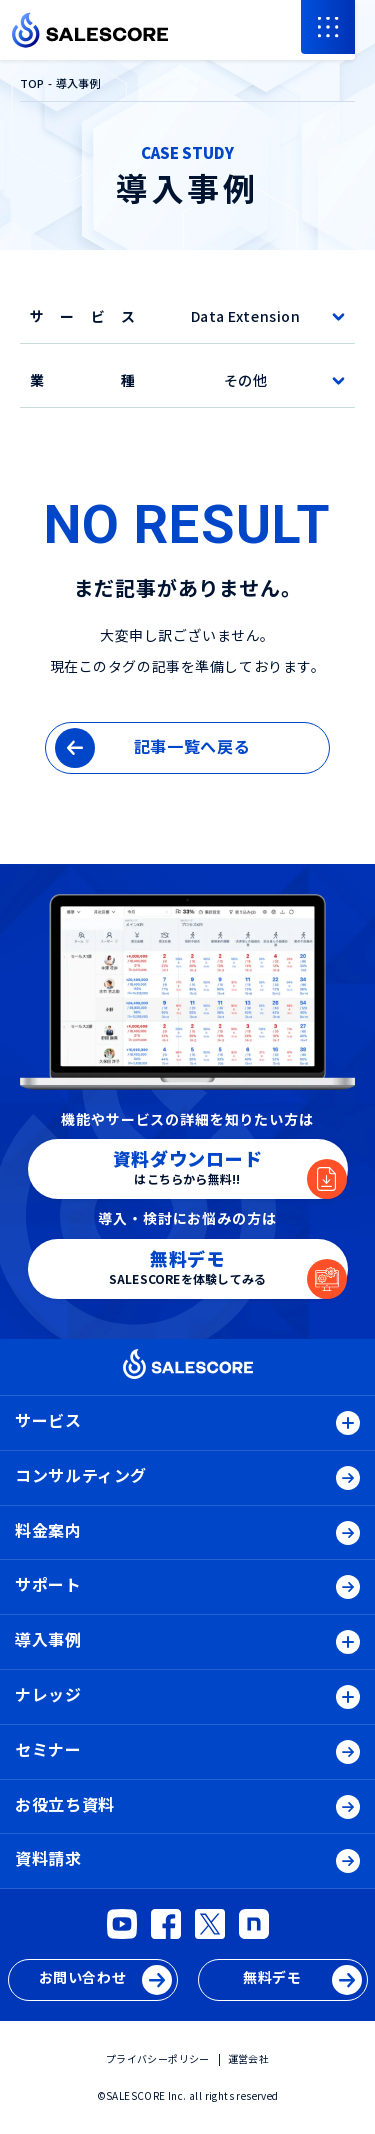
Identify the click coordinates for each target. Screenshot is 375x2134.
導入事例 (78, 83)
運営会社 (249, 2058)
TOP (32, 83)
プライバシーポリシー (158, 2058)
